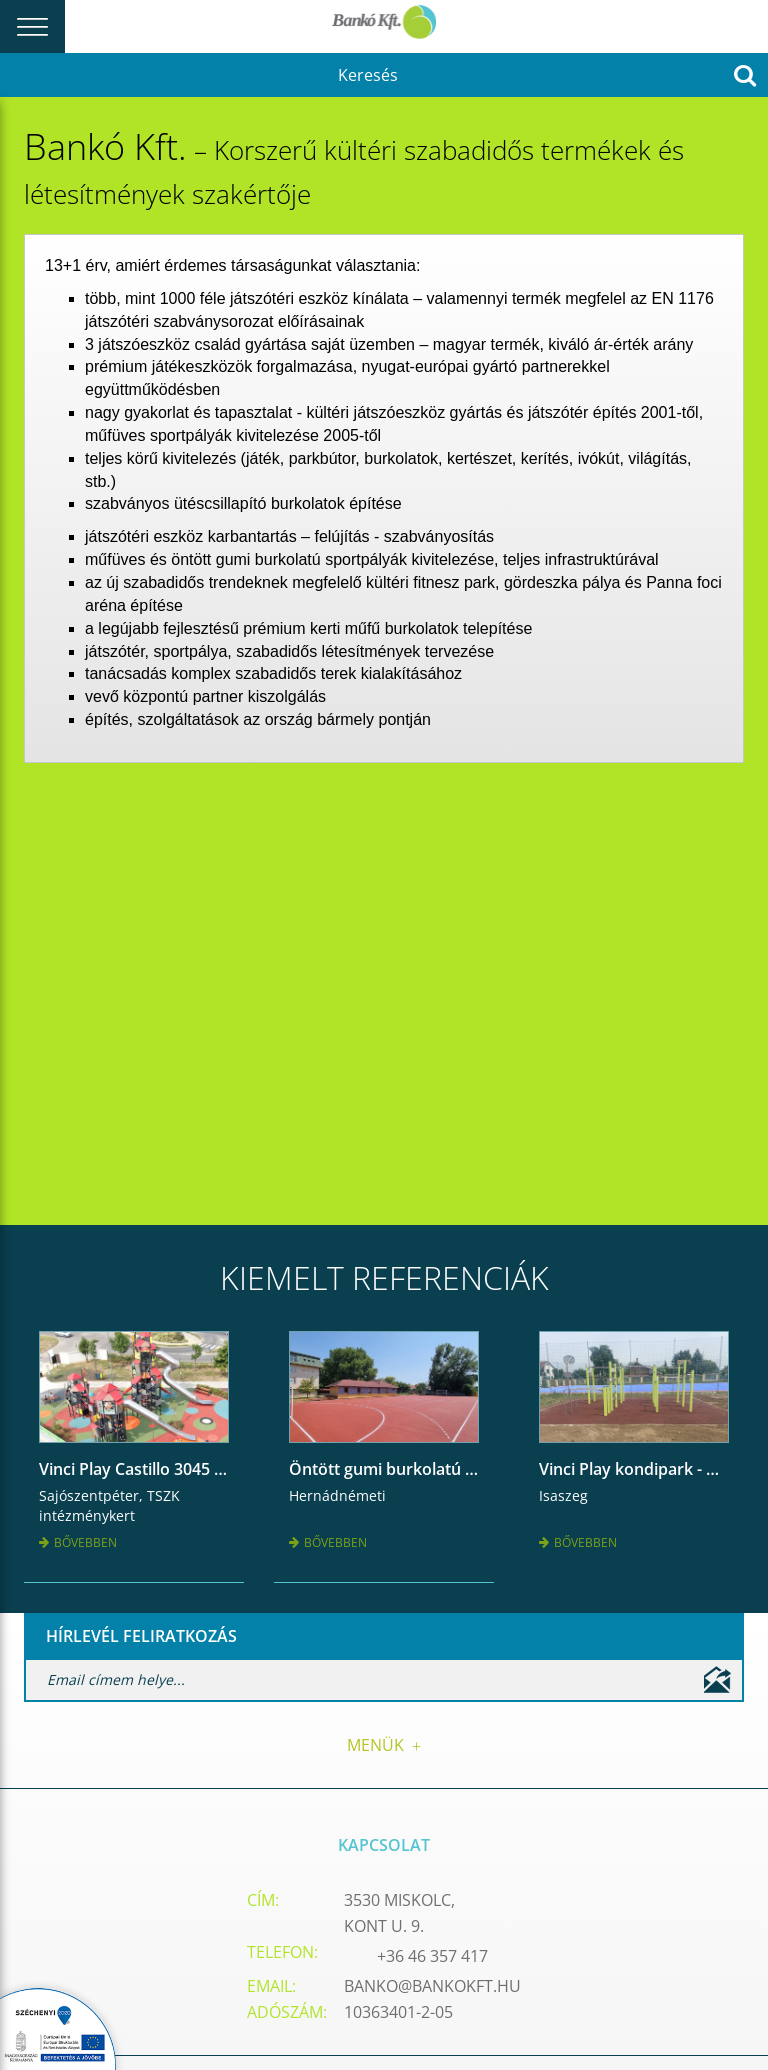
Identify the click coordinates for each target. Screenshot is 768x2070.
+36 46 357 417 (432, 1956)
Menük (384, 1745)
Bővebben (78, 1542)
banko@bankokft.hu (432, 1986)
